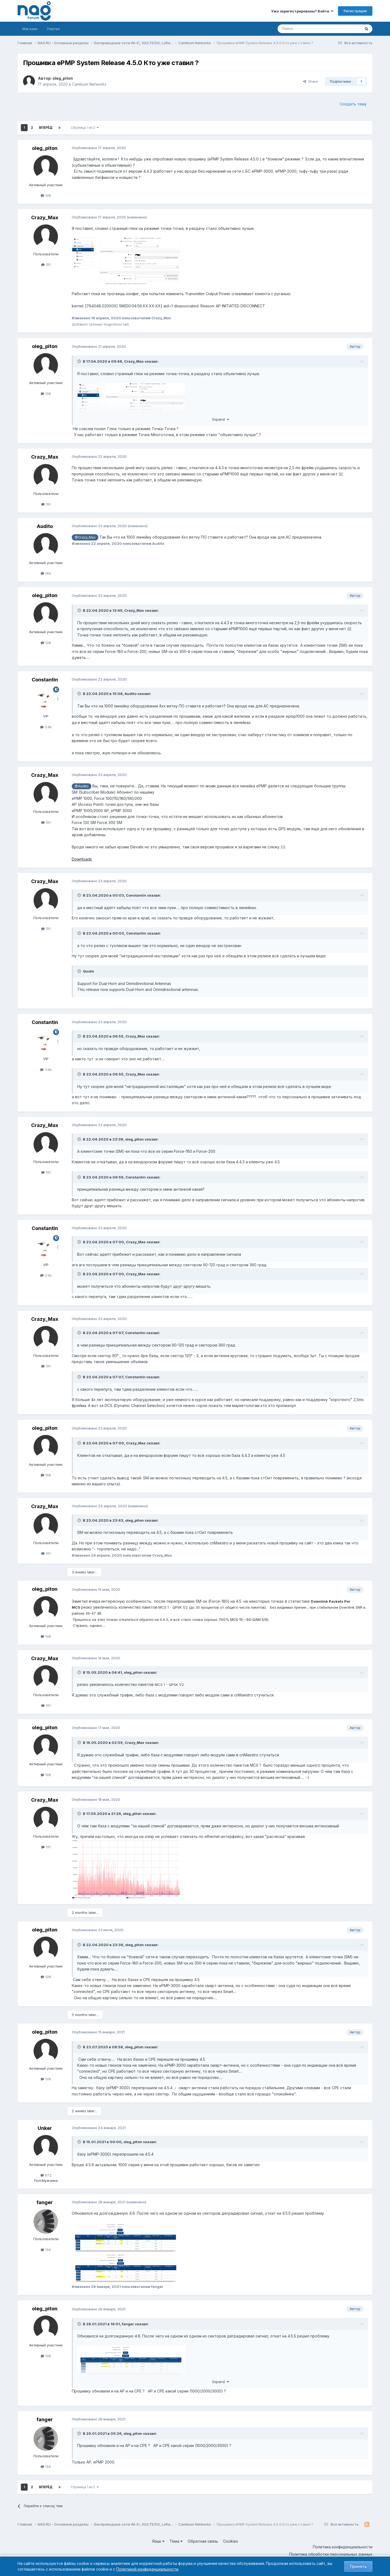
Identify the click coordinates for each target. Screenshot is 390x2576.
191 (46, 264)
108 (46, 195)
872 (45, 2175)
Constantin (45, 679)
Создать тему (353, 104)
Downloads (82, 859)
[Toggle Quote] (79, 361)
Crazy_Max (44, 217)
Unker (45, 2128)
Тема (176, 2541)
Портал (53, 29)
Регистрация (355, 11)
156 (46, 2249)
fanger (45, 2202)
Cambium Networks (89, 84)
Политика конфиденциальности (342, 2547)
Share (310, 81)
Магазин (29, 29)
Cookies (230, 2541)
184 (46, 573)
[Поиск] (304, 28)
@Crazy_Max (85, 537)
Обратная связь (203, 2541)
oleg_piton (63, 78)
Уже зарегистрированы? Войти (302, 11)
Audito (45, 526)
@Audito (81, 786)
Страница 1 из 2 (85, 127)
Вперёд (46, 127)
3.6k (46, 727)
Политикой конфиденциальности (147, 2569)
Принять (358, 2566)
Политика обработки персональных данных (330, 2554)
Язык (158, 2541)
